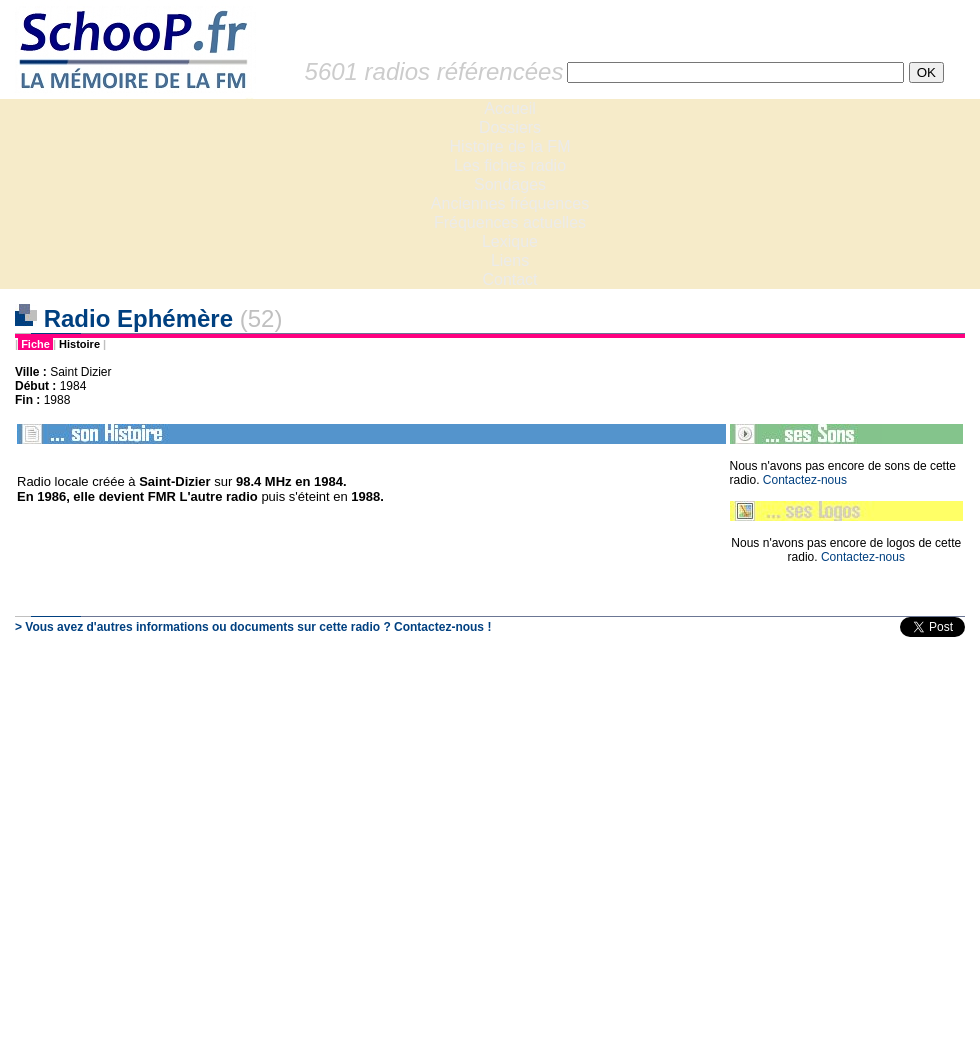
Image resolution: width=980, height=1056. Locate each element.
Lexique (510, 241)
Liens (510, 260)
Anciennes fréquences (510, 203)
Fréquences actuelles (510, 222)
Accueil (510, 108)
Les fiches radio (510, 165)
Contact (509, 279)
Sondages (510, 184)
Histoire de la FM (510, 146)
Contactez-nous (805, 480)
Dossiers (510, 127)
